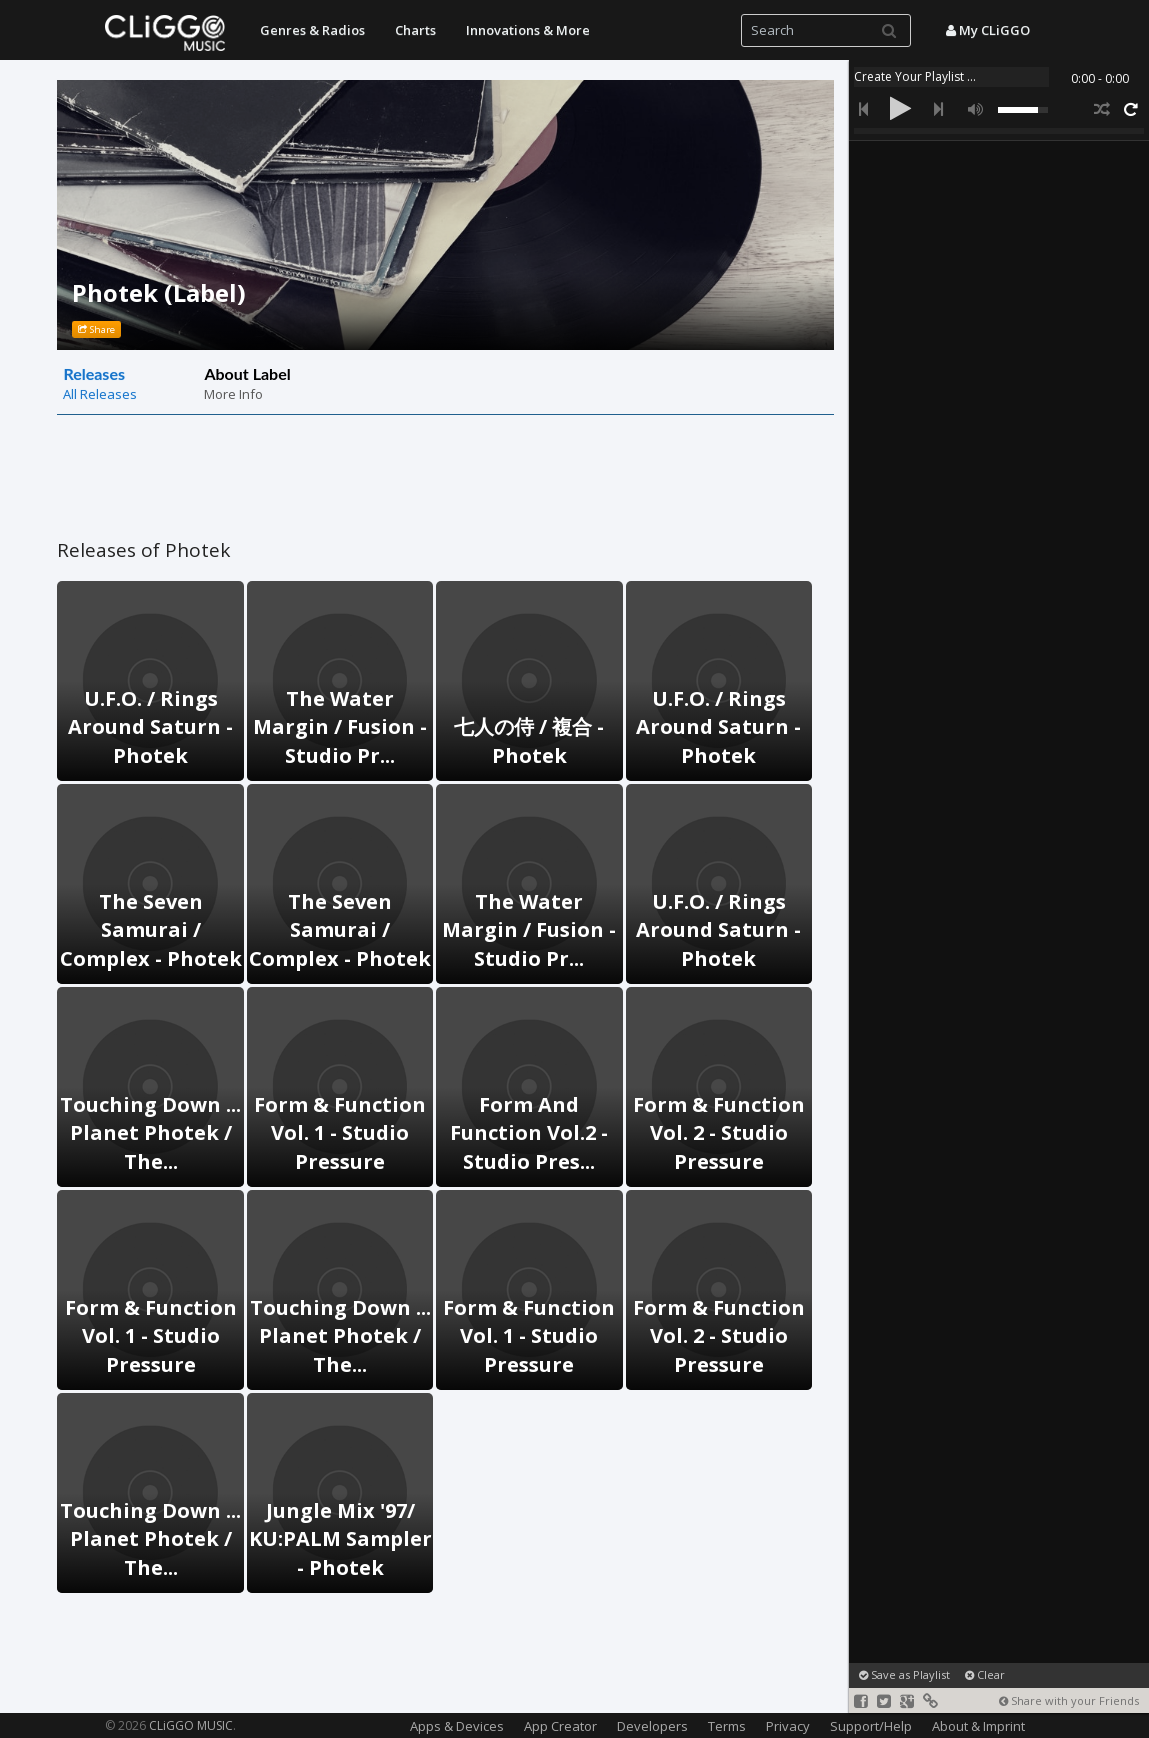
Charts (415, 30)
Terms (727, 1726)
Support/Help (871, 1726)
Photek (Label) (159, 292)
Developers (652, 1726)
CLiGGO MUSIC (191, 1725)
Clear (985, 1674)
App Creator (560, 1726)
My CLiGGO (988, 30)
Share (96, 329)
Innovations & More (528, 30)
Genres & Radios (312, 30)
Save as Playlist (904, 1674)
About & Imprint (978, 1726)
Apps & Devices (457, 1726)
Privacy (788, 1726)
